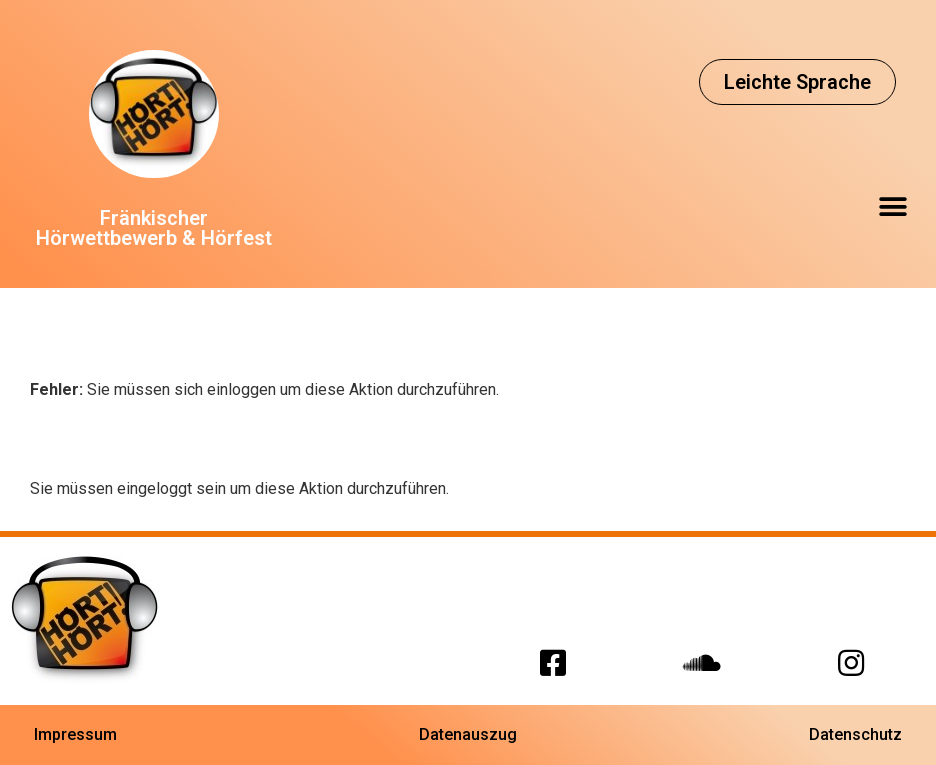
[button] (797, 82)
